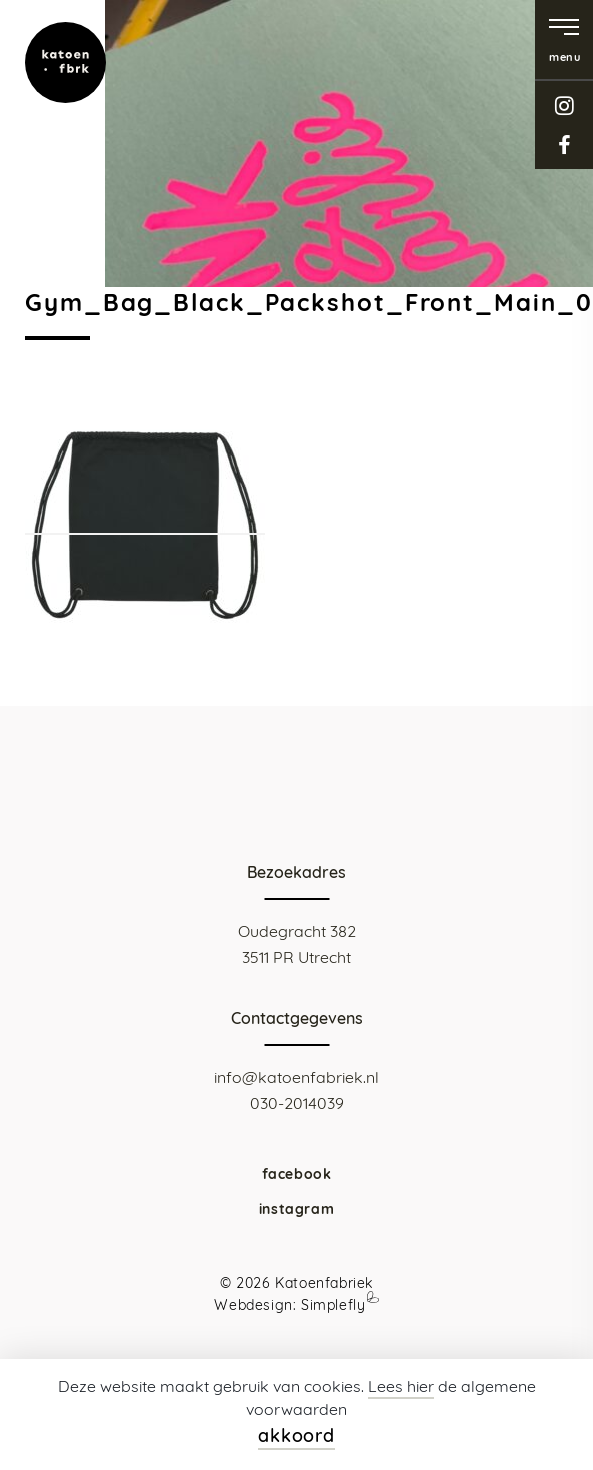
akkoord (296, 1435)
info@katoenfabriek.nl (296, 1077)
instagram (564, 105)
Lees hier (401, 1386)
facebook (564, 144)
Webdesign (253, 1305)
